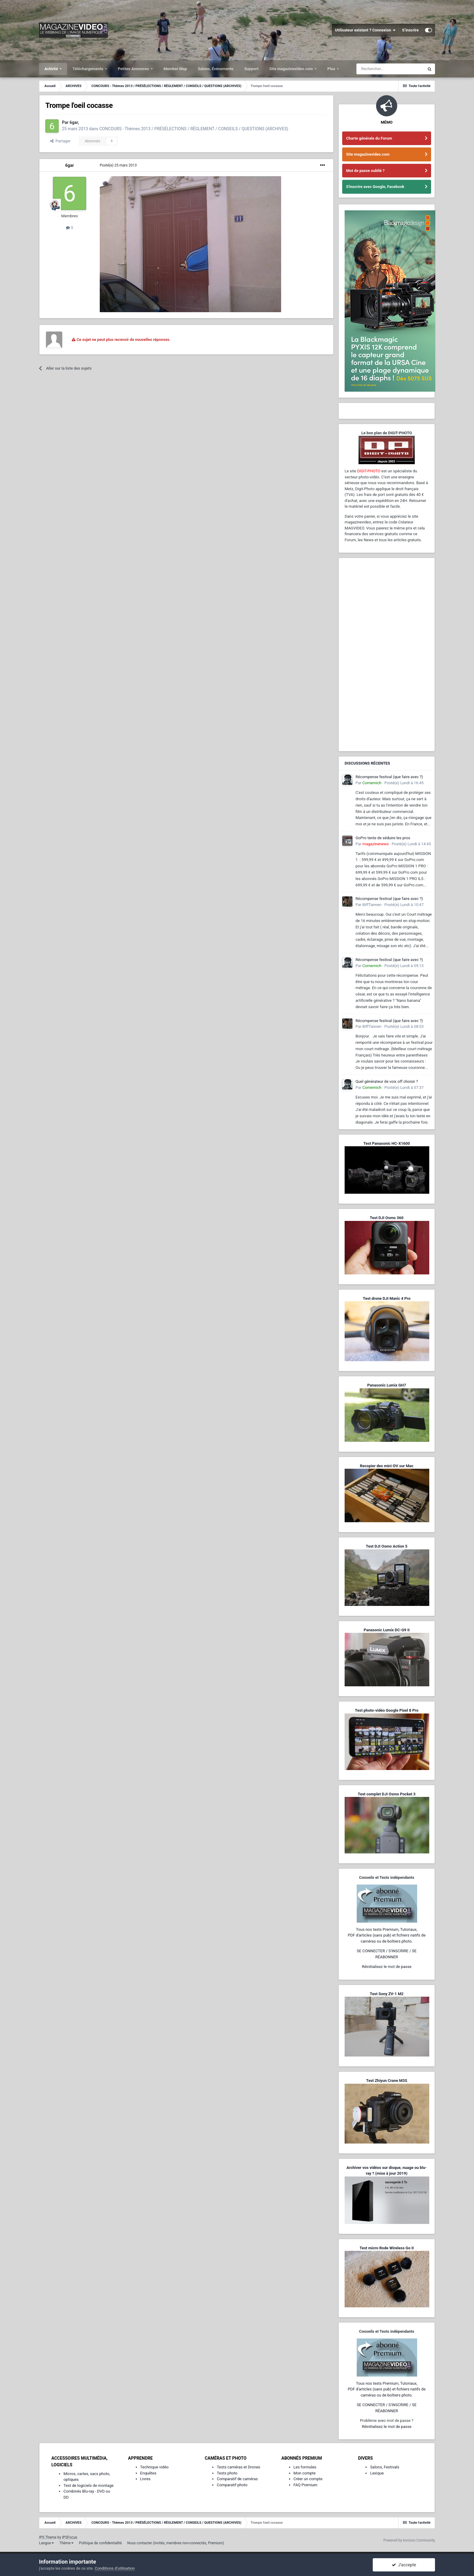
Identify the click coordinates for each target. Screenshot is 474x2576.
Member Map (175, 68)
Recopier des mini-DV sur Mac (386, 1466)
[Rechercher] (390, 68)
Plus (331, 68)
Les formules (305, 2467)
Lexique (377, 2473)
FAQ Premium (305, 2485)
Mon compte (305, 2473)
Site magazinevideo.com (291, 68)
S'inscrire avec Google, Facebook (375, 186)
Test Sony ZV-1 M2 (387, 1994)
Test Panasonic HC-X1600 (386, 1143)
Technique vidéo (154, 2467)
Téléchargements (88, 68)
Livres (145, 2479)
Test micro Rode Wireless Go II (386, 2248)
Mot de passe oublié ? (365, 170)
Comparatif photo (232, 2485)
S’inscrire (410, 30)
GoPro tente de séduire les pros (383, 838)
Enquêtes (148, 2473)
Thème (66, 2543)
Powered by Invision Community (409, 2540)
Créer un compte (308, 2479)
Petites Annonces (134, 68)
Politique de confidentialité (100, 2543)
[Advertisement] (387, 654)
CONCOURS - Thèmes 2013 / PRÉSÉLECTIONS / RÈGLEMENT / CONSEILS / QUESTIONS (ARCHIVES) (193, 128)
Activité (51, 68)
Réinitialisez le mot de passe (386, 1966)
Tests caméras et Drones (238, 2467)
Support (251, 68)
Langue (46, 2543)
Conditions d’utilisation (115, 2568)
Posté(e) (118, 165)
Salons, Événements (216, 68)
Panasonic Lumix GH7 (386, 1385)
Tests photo (227, 2473)
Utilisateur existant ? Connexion (365, 30)
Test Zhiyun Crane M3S (386, 2080)
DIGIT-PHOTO (368, 471)
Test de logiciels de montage (88, 2485)
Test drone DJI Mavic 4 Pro (387, 1298)
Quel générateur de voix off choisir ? (387, 1081)
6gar (69, 165)
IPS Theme (48, 2537)
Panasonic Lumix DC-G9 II (387, 1630)
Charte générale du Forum (369, 138)
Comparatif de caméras (237, 2479)
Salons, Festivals (384, 2467)
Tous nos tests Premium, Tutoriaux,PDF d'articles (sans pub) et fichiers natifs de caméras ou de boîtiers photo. (387, 1935)
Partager (60, 141)
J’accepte (404, 2564)
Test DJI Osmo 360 (386, 1217)
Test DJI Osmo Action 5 (386, 1546)
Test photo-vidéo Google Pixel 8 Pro (386, 1710)
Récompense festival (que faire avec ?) (389, 777)
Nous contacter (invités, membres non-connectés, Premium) (175, 2543)
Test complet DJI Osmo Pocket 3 (386, 1794)
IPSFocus (69, 2537)
